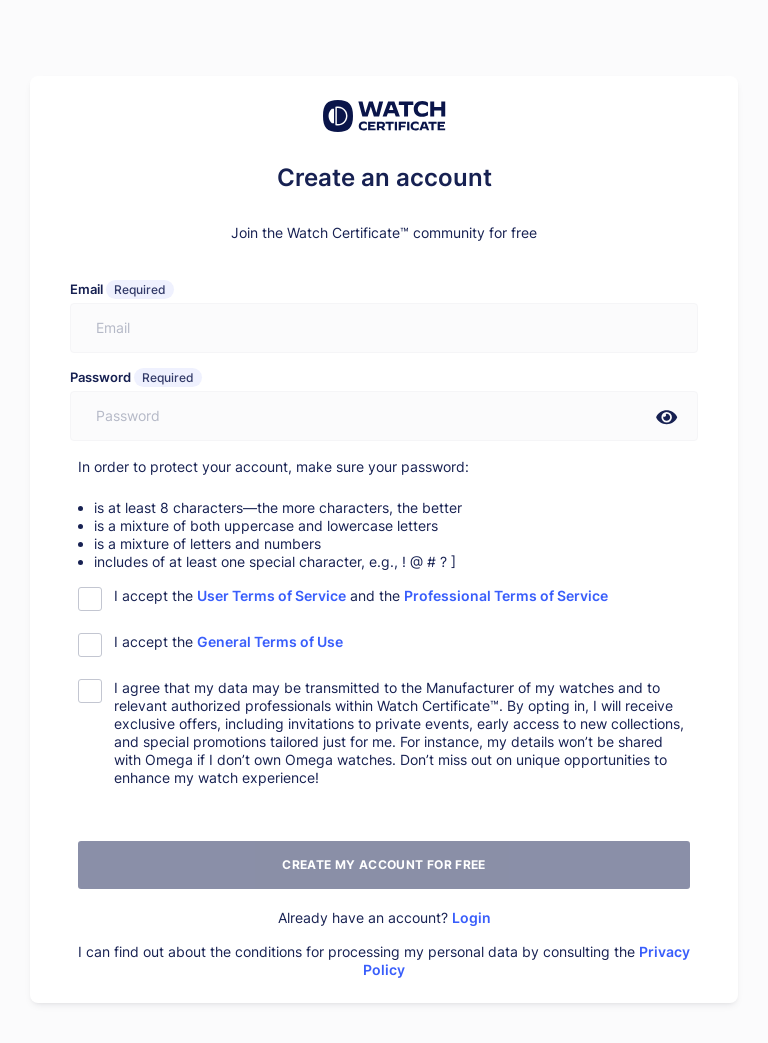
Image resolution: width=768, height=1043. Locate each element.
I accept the (228, 641)
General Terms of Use (270, 641)
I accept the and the (361, 595)
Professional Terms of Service (506, 595)
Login (471, 917)
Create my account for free (383, 864)
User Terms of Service (271, 595)
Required (140, 289)
